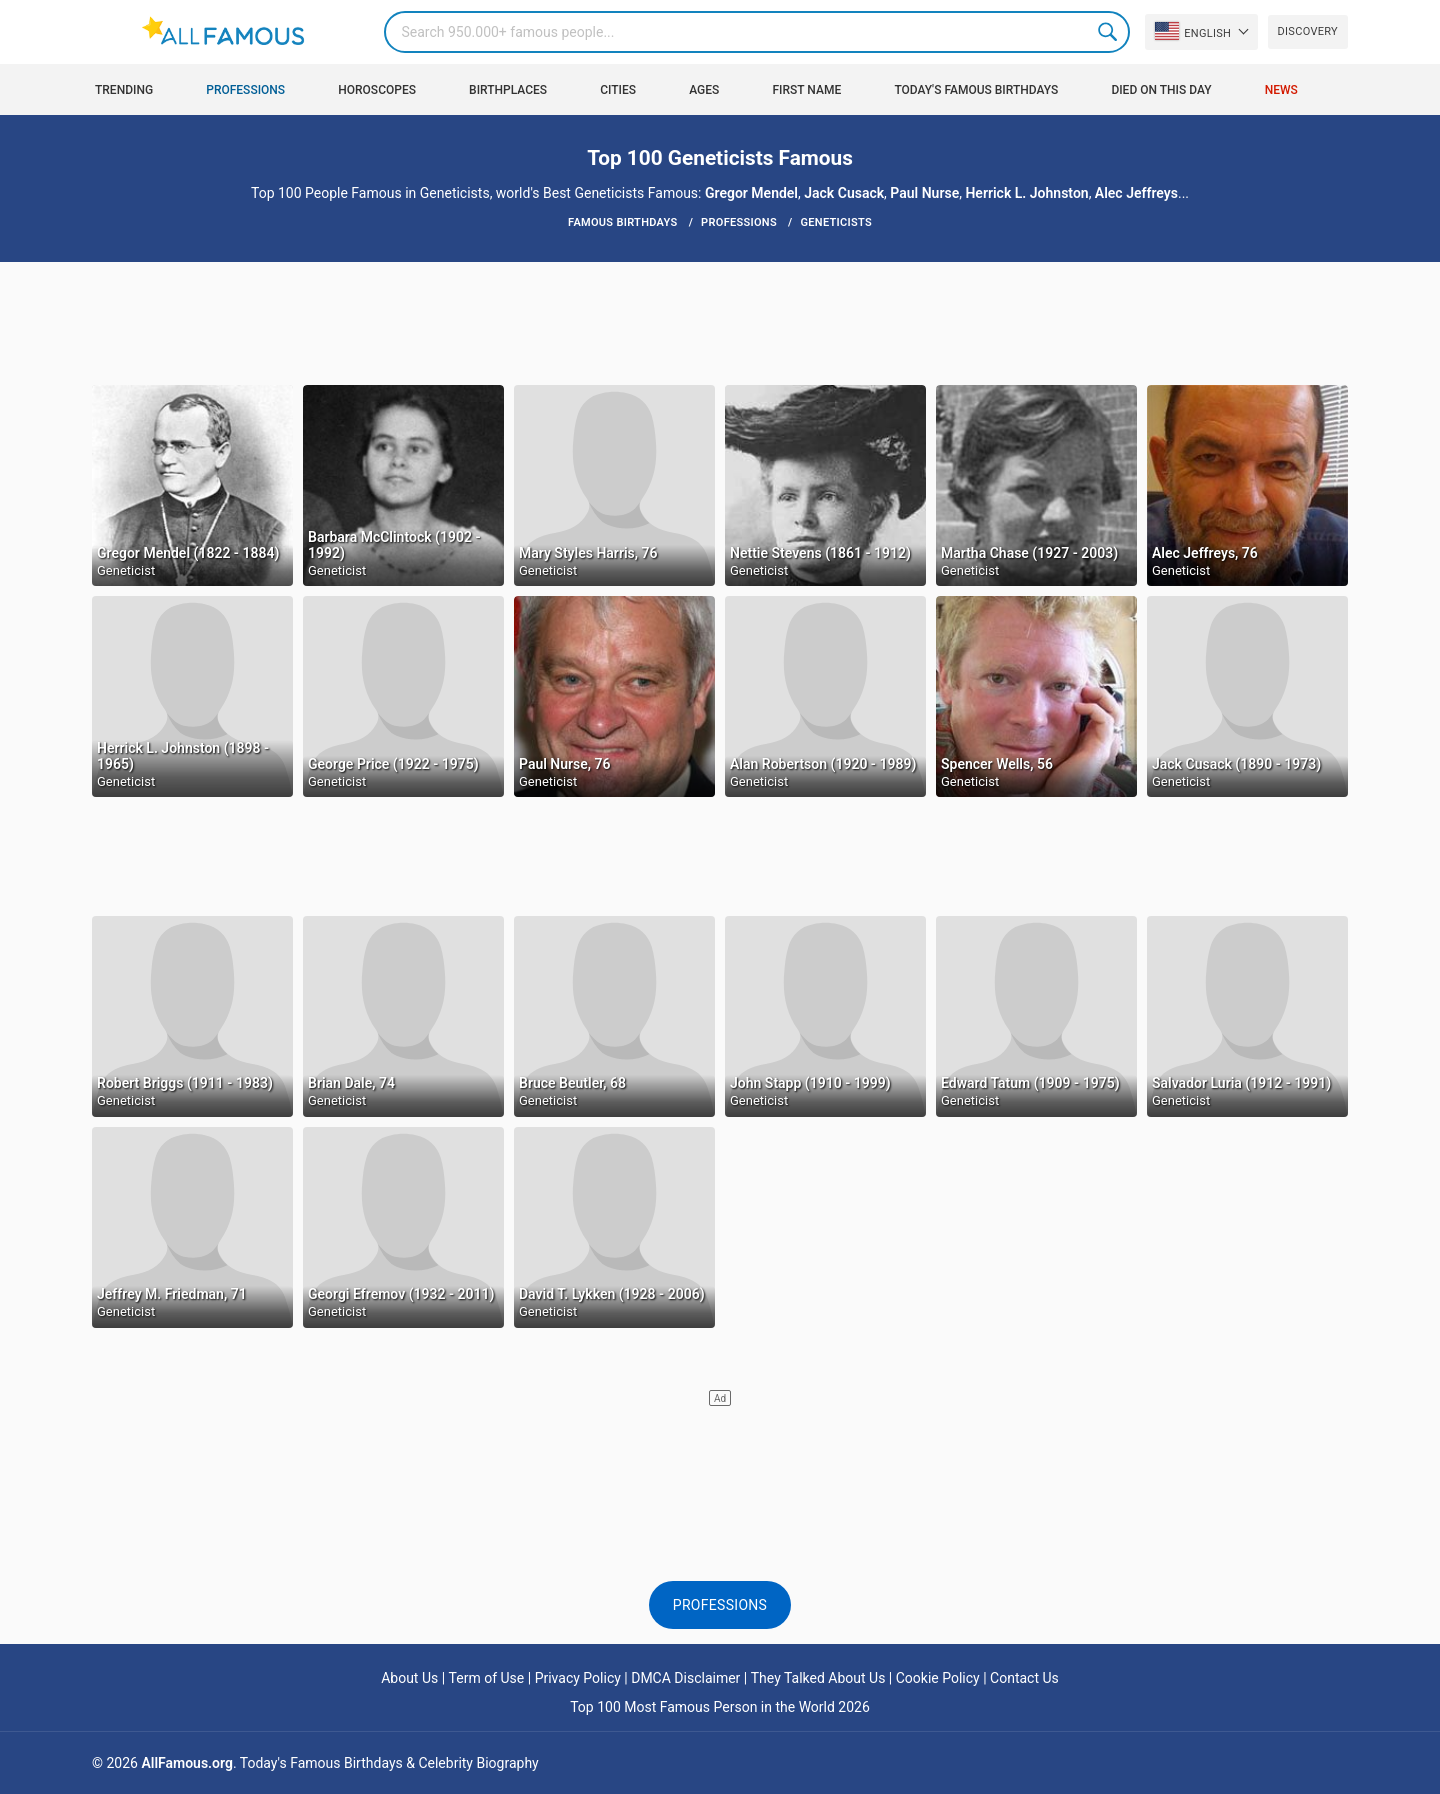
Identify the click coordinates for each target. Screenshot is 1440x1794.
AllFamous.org (186, 1763)
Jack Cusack (844, 193)
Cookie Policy (938, 1678)
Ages (704, 90)
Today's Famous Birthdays (976, 90)
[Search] (757, 32)
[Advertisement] (720, 322)
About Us (409, 1678)
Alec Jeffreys (1136, 193)
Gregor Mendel (751, 193)
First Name (807, 90)
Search (1109, 32)
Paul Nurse (924, 193)
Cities (618, 90)
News (1281, 90)
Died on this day (1161, 90)
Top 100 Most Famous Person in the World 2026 (720, 1707)
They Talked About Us (818, 1678)
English (1193, 31)
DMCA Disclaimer (685, 1678)
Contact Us (1024, 1678)
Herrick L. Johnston (1026, 193)
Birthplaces (508, 90)
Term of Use (487, 1678)
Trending (124, 90)
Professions (245, 90)
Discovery (1308, 31)
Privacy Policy (578, 1678)
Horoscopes (377, 90)
